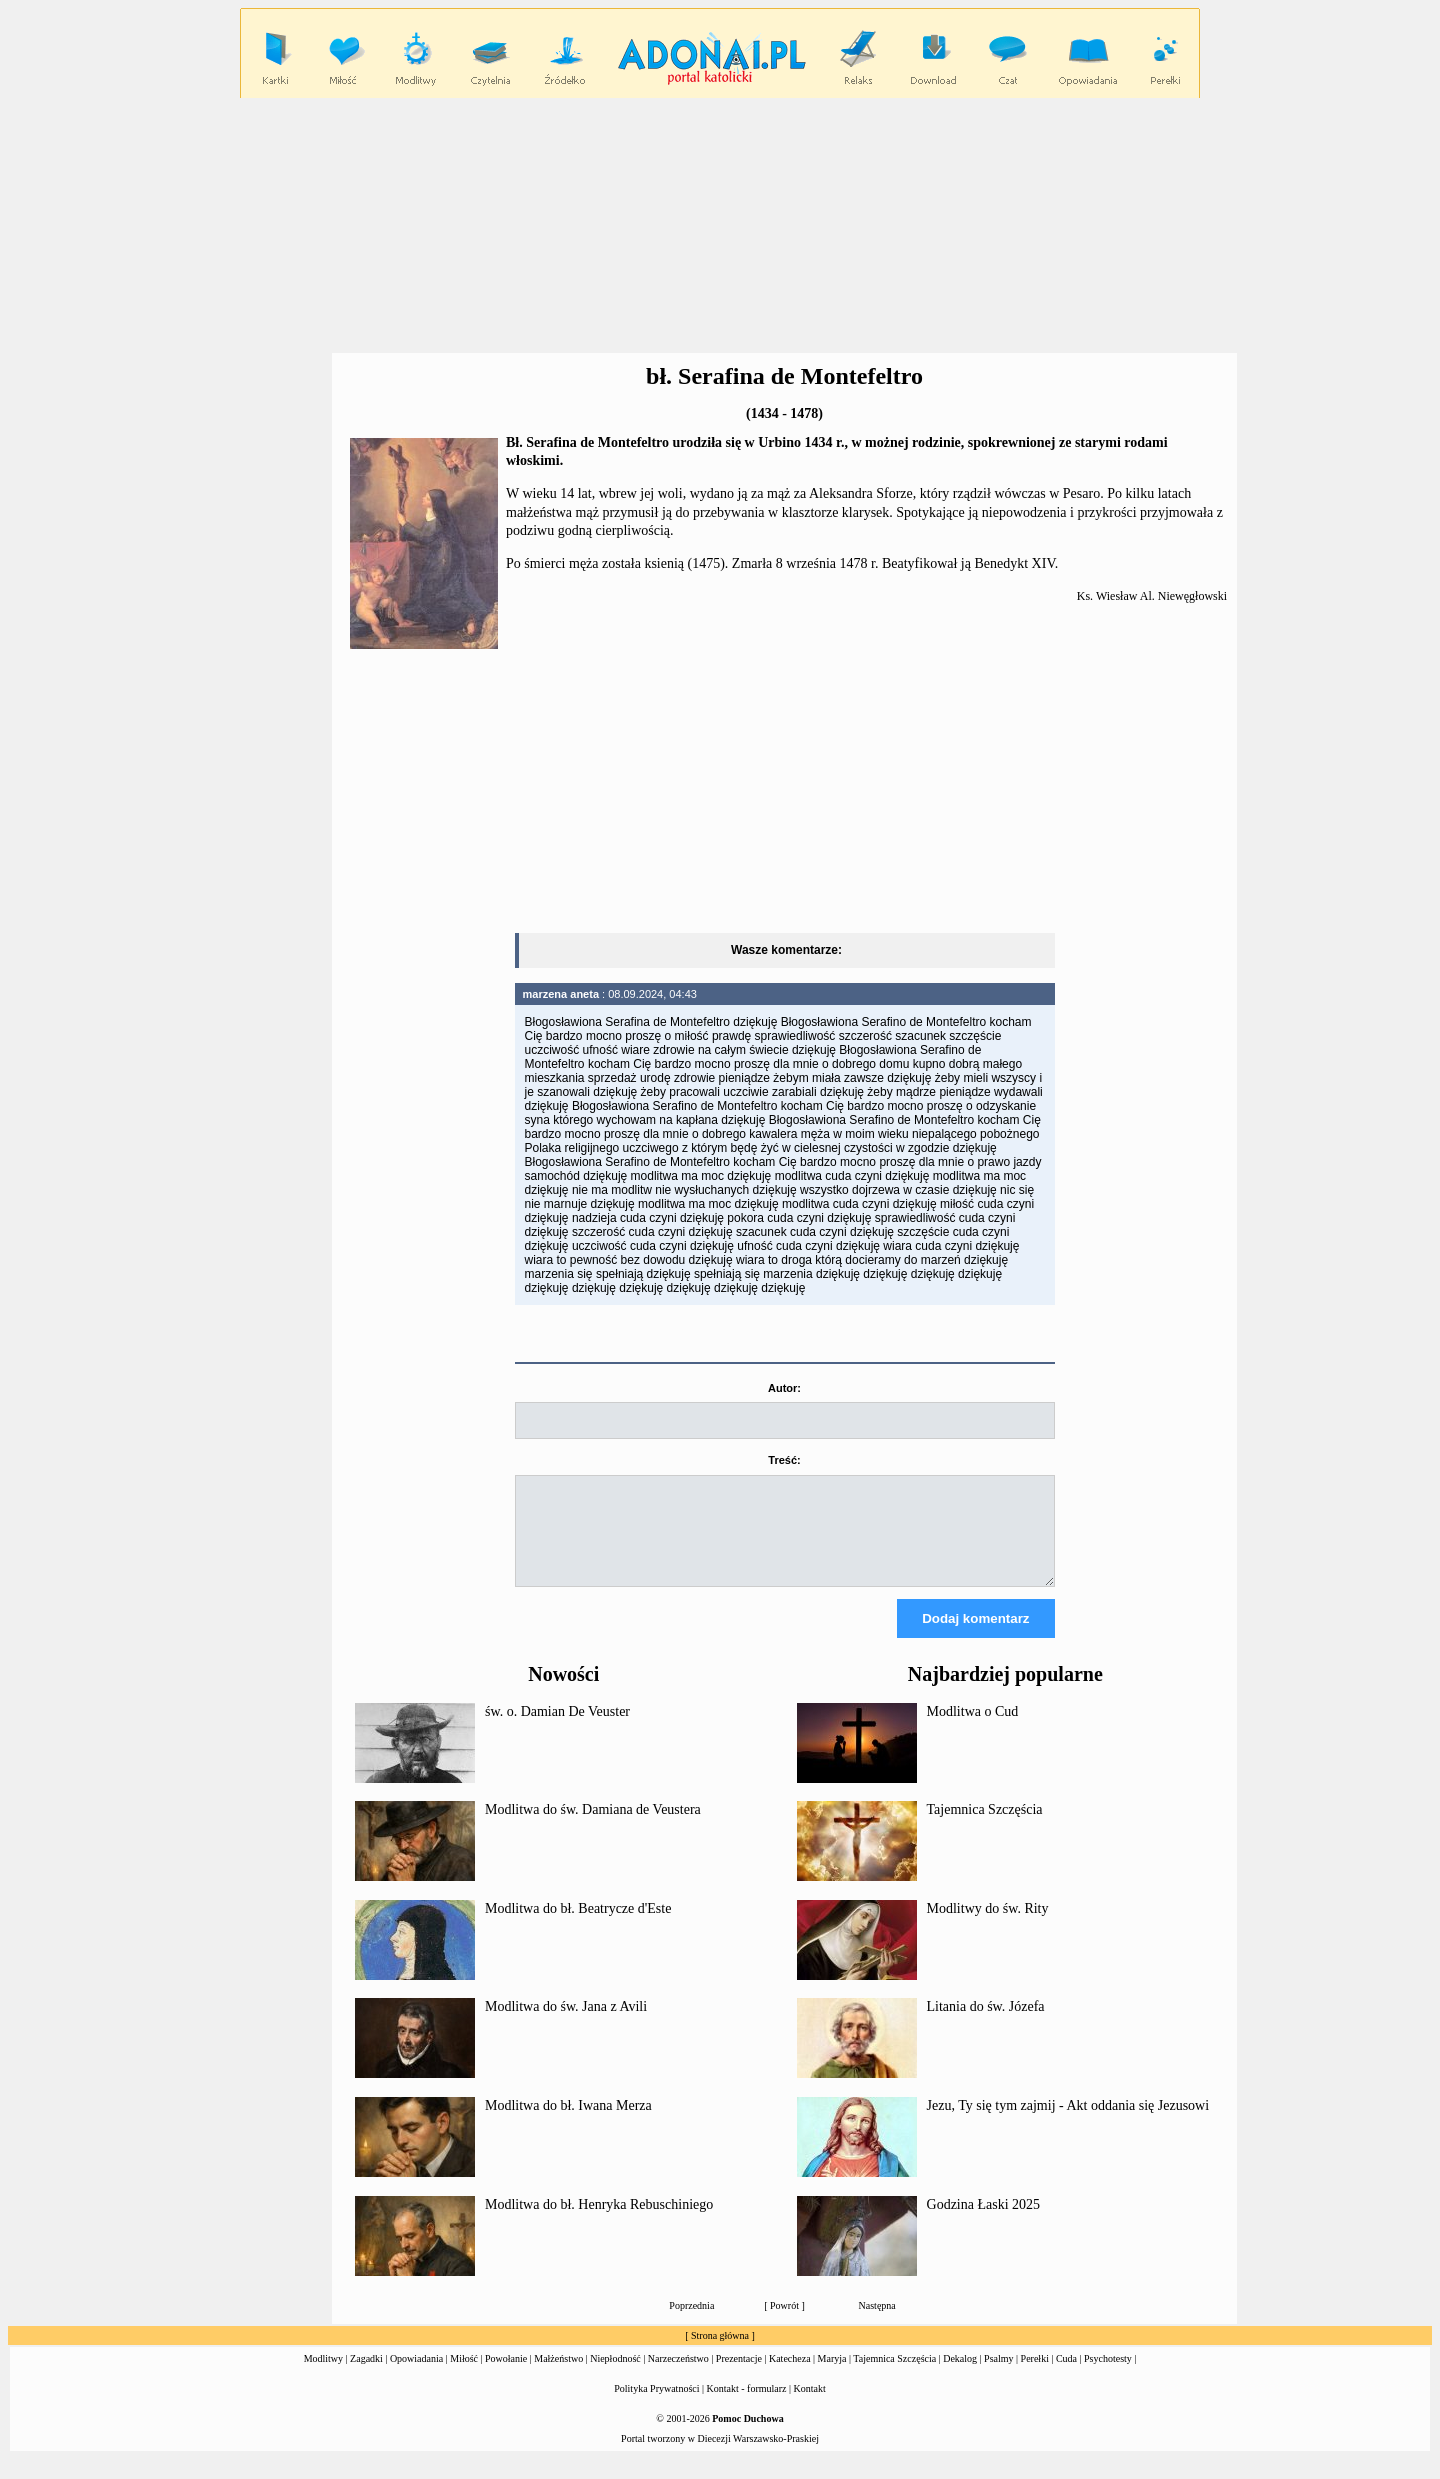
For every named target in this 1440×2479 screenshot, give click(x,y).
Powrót (784, 2323)
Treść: (784, 1460)
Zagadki (366, 2376)
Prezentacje (739, 2376)
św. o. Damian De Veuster (557, 1729)
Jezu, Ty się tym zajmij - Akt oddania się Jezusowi (1068, 2123)
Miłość (464, 2376)
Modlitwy (323, 2376)
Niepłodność (615, 2376)
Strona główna (720, 2353)
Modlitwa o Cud (973, 1729)
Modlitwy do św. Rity (988, 1926)
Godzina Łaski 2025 (984, 2222)
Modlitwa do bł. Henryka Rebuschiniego (599, 2222)
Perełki (1035, 2376)
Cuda (1066, 2376)
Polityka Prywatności (656, 2406)
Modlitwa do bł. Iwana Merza (568, 2123)
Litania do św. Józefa (986, 2024)
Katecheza (790, 2376)
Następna (877, 2323)
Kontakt (810, 2406)
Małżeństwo (558, 2376)
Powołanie (506, 2376)
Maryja (832, 2376)
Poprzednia (691, 2323)
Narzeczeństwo (678, 2376)
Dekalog (960, 2376)
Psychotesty (1108, 2376)
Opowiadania (416, 2376)
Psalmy (998, 2376)
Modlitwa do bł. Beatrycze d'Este (578, 1926)
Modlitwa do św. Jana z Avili (566, 2024)
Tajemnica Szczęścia (985, 1827)
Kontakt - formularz (747, 2406)
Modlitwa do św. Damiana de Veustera (593, 1827)
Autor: (784, 1388)
